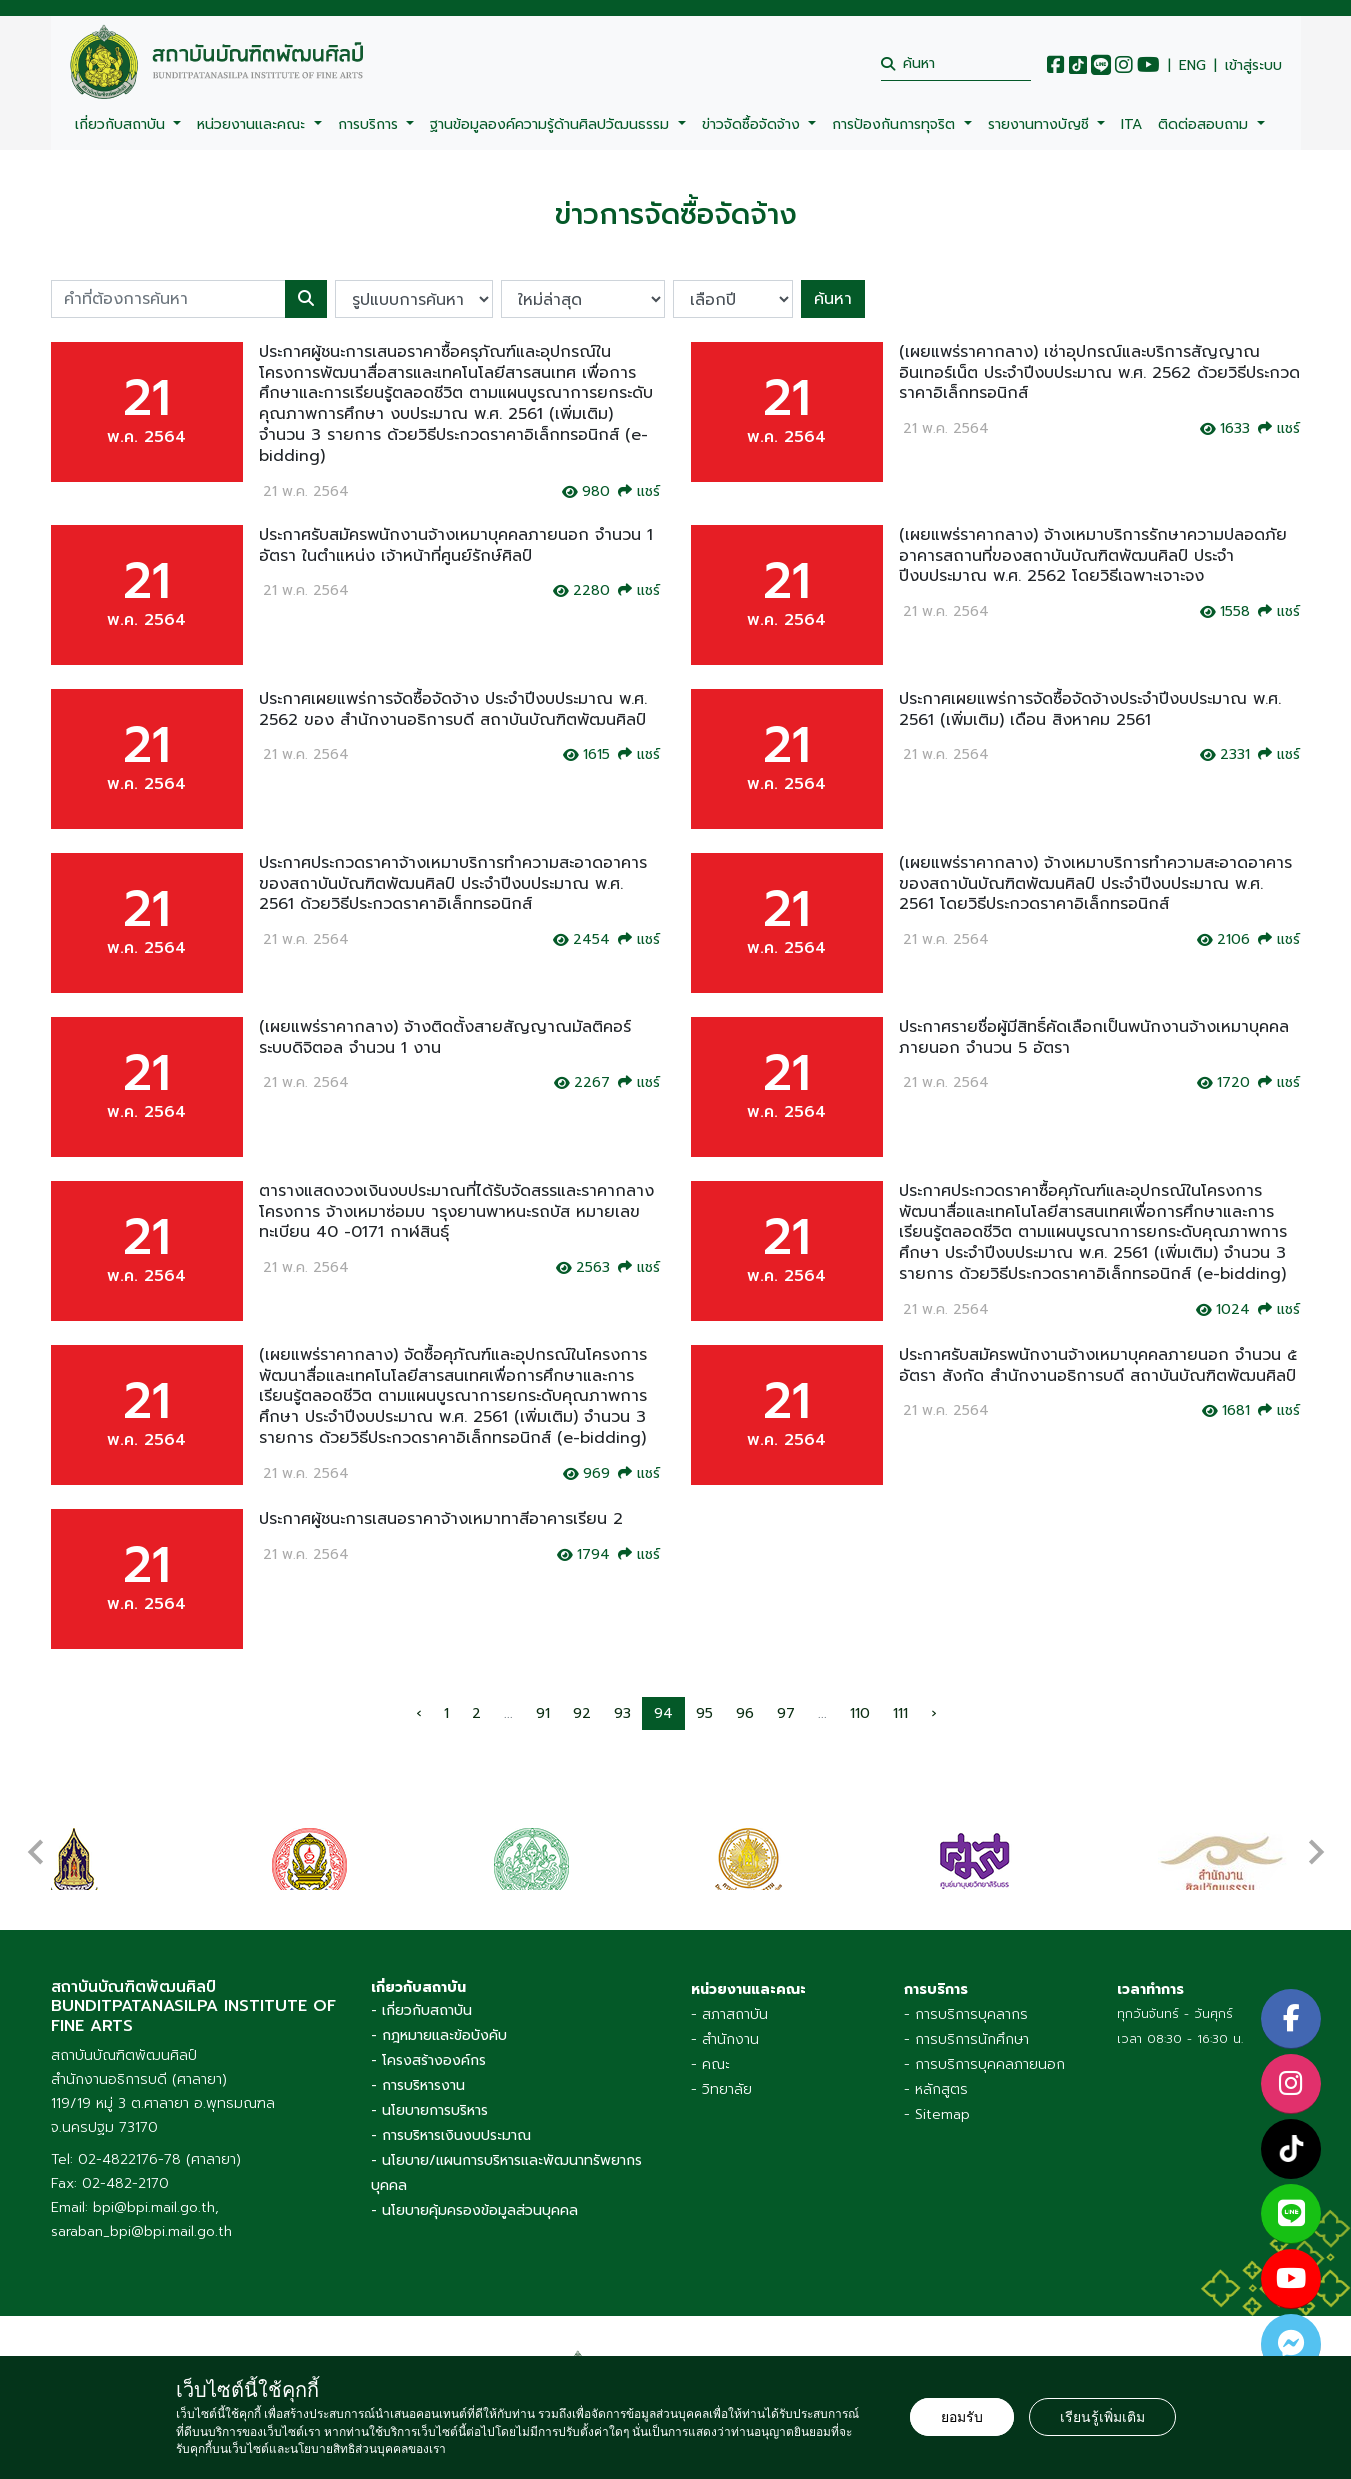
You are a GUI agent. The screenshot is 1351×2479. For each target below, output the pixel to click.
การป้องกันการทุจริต (896, 124)
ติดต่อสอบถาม (1205, 124)
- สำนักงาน (725, 2024)
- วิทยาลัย (721, 2074)
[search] (956, 63)
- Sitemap (937, 2099)
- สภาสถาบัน (729, 1999)
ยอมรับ (962, 2417)
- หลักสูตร (936, 2074)
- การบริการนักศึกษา (966, 2024)
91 (543, 1713)
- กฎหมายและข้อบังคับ (439, 2020)
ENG (1192, 66)
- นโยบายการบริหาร (429, 2095)
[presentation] (36, 1835)
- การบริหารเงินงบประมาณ (451, 2120)
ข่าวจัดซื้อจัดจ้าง (753, 124)
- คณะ (710, 2049)
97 (786, 1713)
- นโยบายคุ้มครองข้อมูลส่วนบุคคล (474, 2195)
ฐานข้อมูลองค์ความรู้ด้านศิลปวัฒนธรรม (552, 124)
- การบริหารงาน (418, 2070)
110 (860, 1713)
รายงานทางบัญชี (1041, 124)
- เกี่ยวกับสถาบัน (421, 1995)
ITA (1131, 124)
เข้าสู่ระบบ (1253, 66)
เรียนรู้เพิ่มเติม (1102, 2417)
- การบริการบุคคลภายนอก (984, 2049)
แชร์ (639, 492)
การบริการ (370, 124)
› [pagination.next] (933, 1713)
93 (622, 1713)
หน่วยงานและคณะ (253, 124)
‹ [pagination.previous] (418, 1713)
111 (900, 1713)
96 (745, 1713)
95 (704, 1713)
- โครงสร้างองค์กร (428, 2045)
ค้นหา (833, 299)
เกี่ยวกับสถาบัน (122, 124)
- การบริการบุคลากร (966, 1999)
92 (582, 1713)
